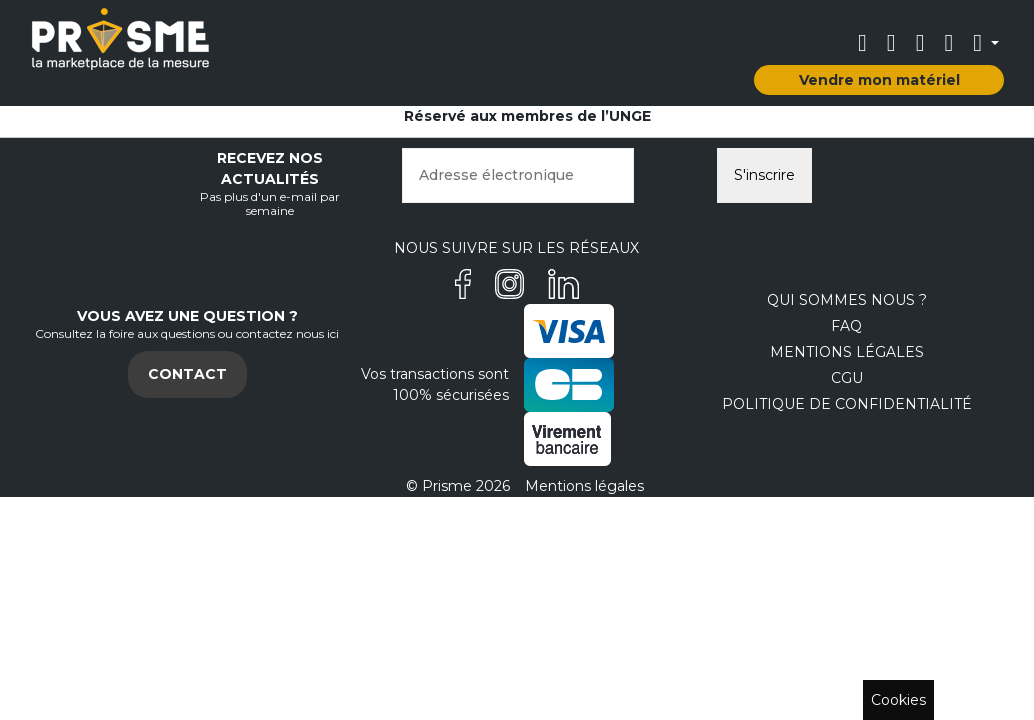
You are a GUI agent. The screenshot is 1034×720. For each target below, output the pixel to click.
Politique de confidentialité (847, 404)
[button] (986, 43)
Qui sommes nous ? (847, 300)
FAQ (846, 326)
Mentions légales (847, 352)
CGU (847, 378)
